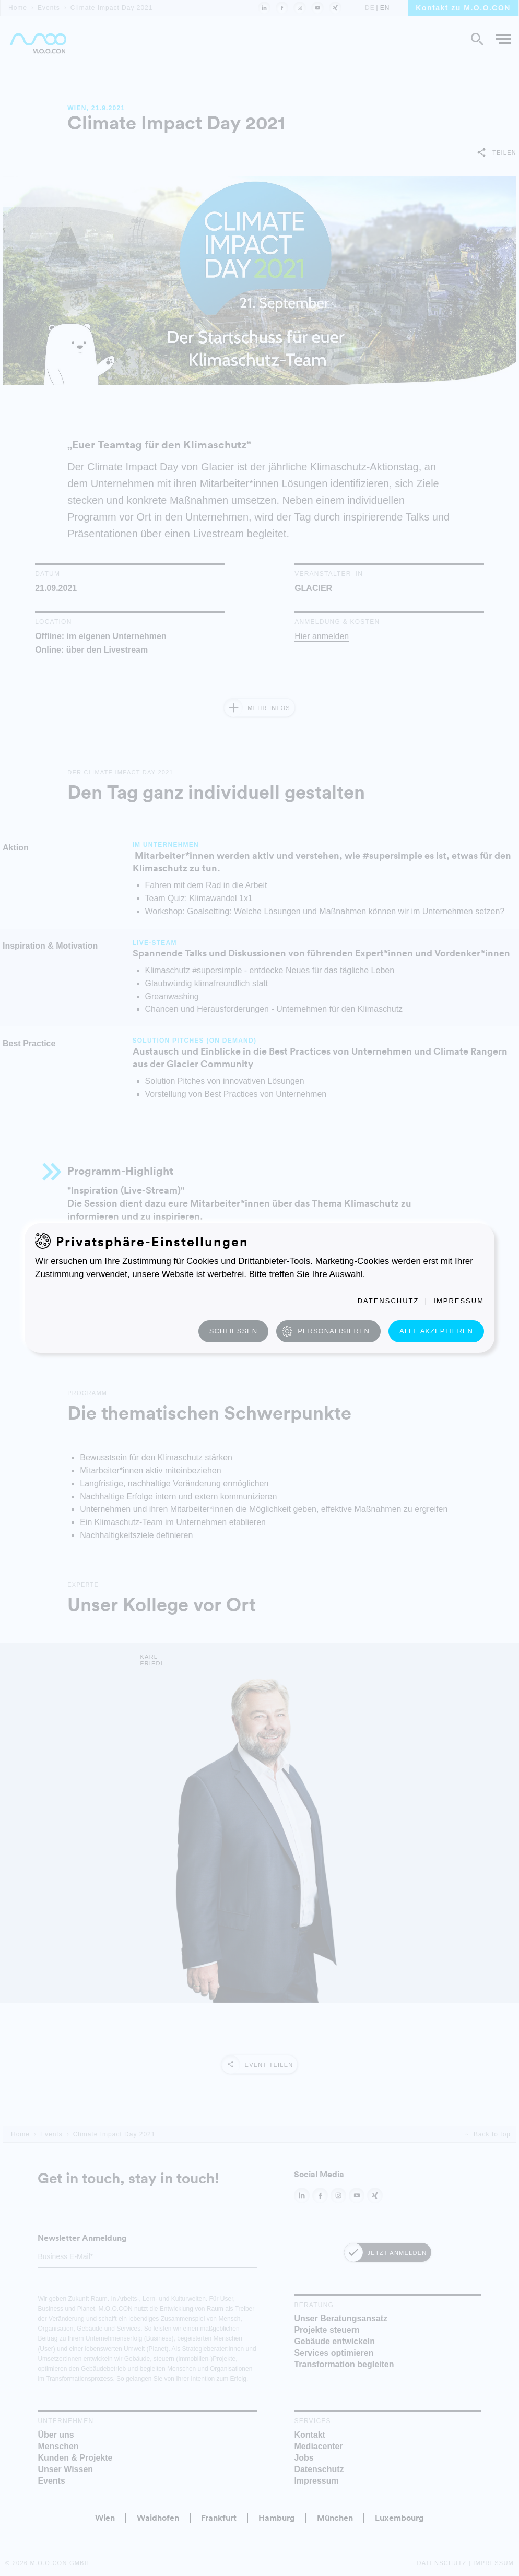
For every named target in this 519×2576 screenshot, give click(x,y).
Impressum (458, 1301)
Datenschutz (388, 1301)
